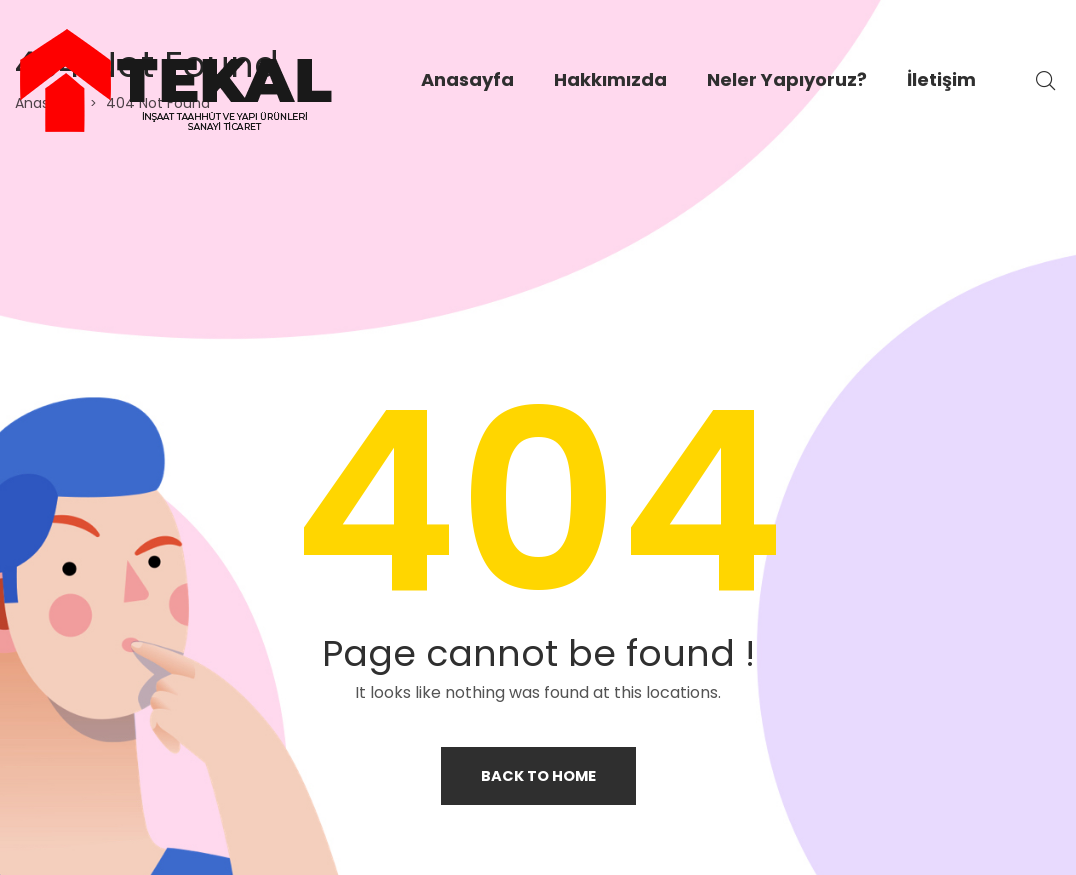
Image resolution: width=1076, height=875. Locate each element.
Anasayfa (467, 79)
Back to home (538, 775)
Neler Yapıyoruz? (787, 79)
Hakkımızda (610, 79)
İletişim (941, 79)
